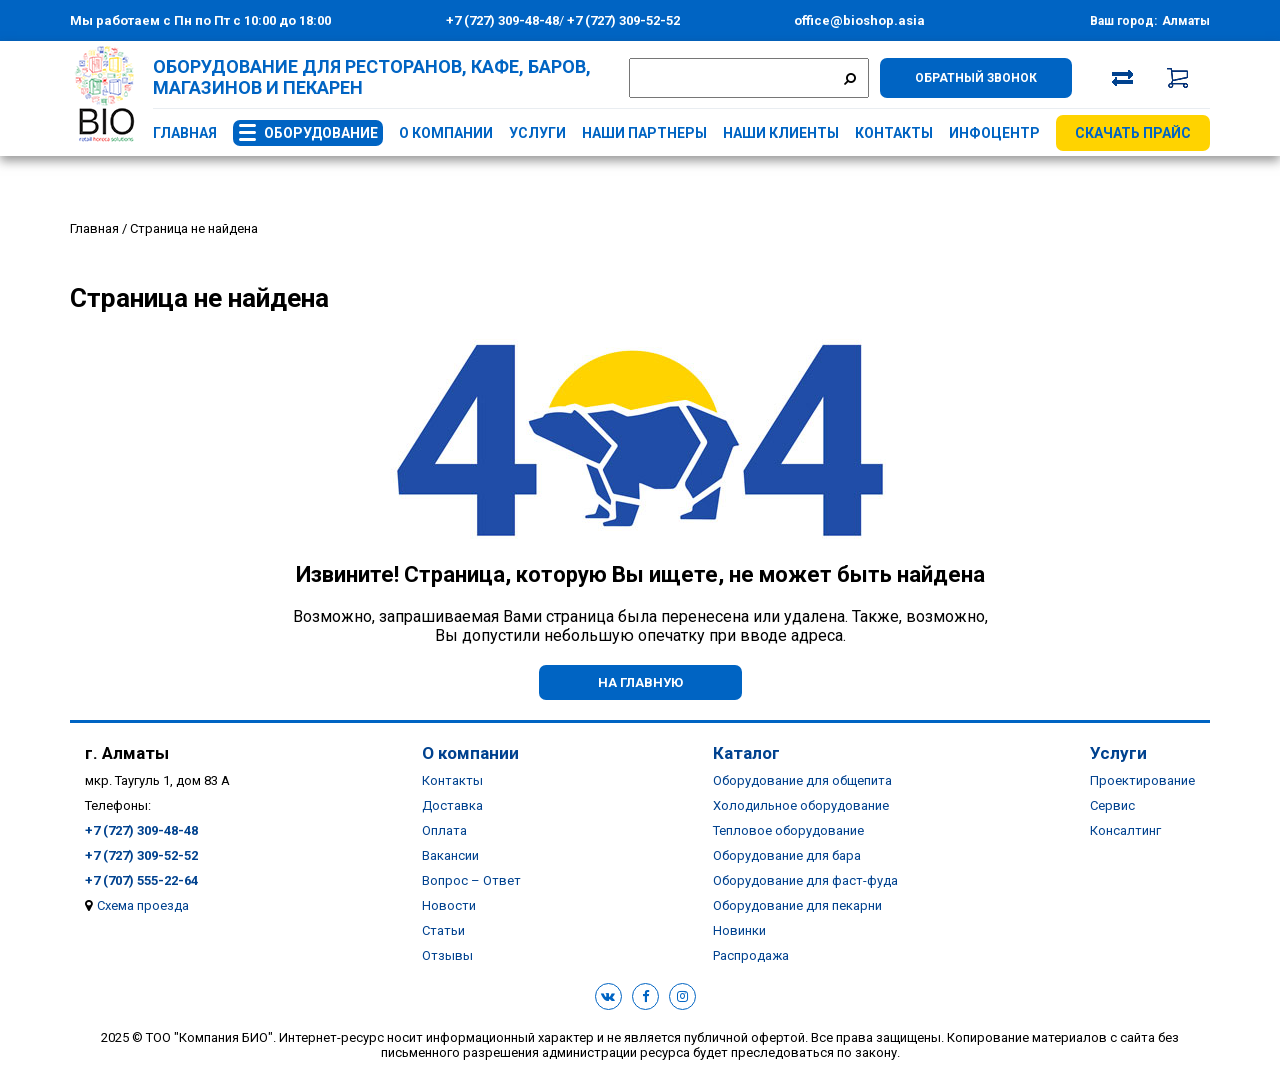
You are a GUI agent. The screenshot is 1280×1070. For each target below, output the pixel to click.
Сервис (1112, 805)
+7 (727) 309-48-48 (502, 20)
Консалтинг (1125, 830)
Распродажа (751, 955)
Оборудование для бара (787, 855)
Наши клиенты (781, 133)
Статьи (443, 930)
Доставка (452, 805)
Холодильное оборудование (801, 805)
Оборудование (321, 133)
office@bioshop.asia (859, 20)
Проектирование (1142, 780)
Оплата (444, 830)
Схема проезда (143, 905)
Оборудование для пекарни (797, 905)
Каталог (746, 753)
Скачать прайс (1133, 133)
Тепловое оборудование (788, 830)
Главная (185, 133)
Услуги (537, 133)
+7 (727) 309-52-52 (622, 20)
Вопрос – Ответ (471, 880)
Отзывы (447, 955)
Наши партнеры (644, 133)
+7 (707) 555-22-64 (141, 880)
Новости (449, 905)
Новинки (739, 930)
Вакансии (450, 855)
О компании (446, 133)
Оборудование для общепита (802, 780)
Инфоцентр (994, 133)
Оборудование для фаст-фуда (805, 880)
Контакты (894, 133)
